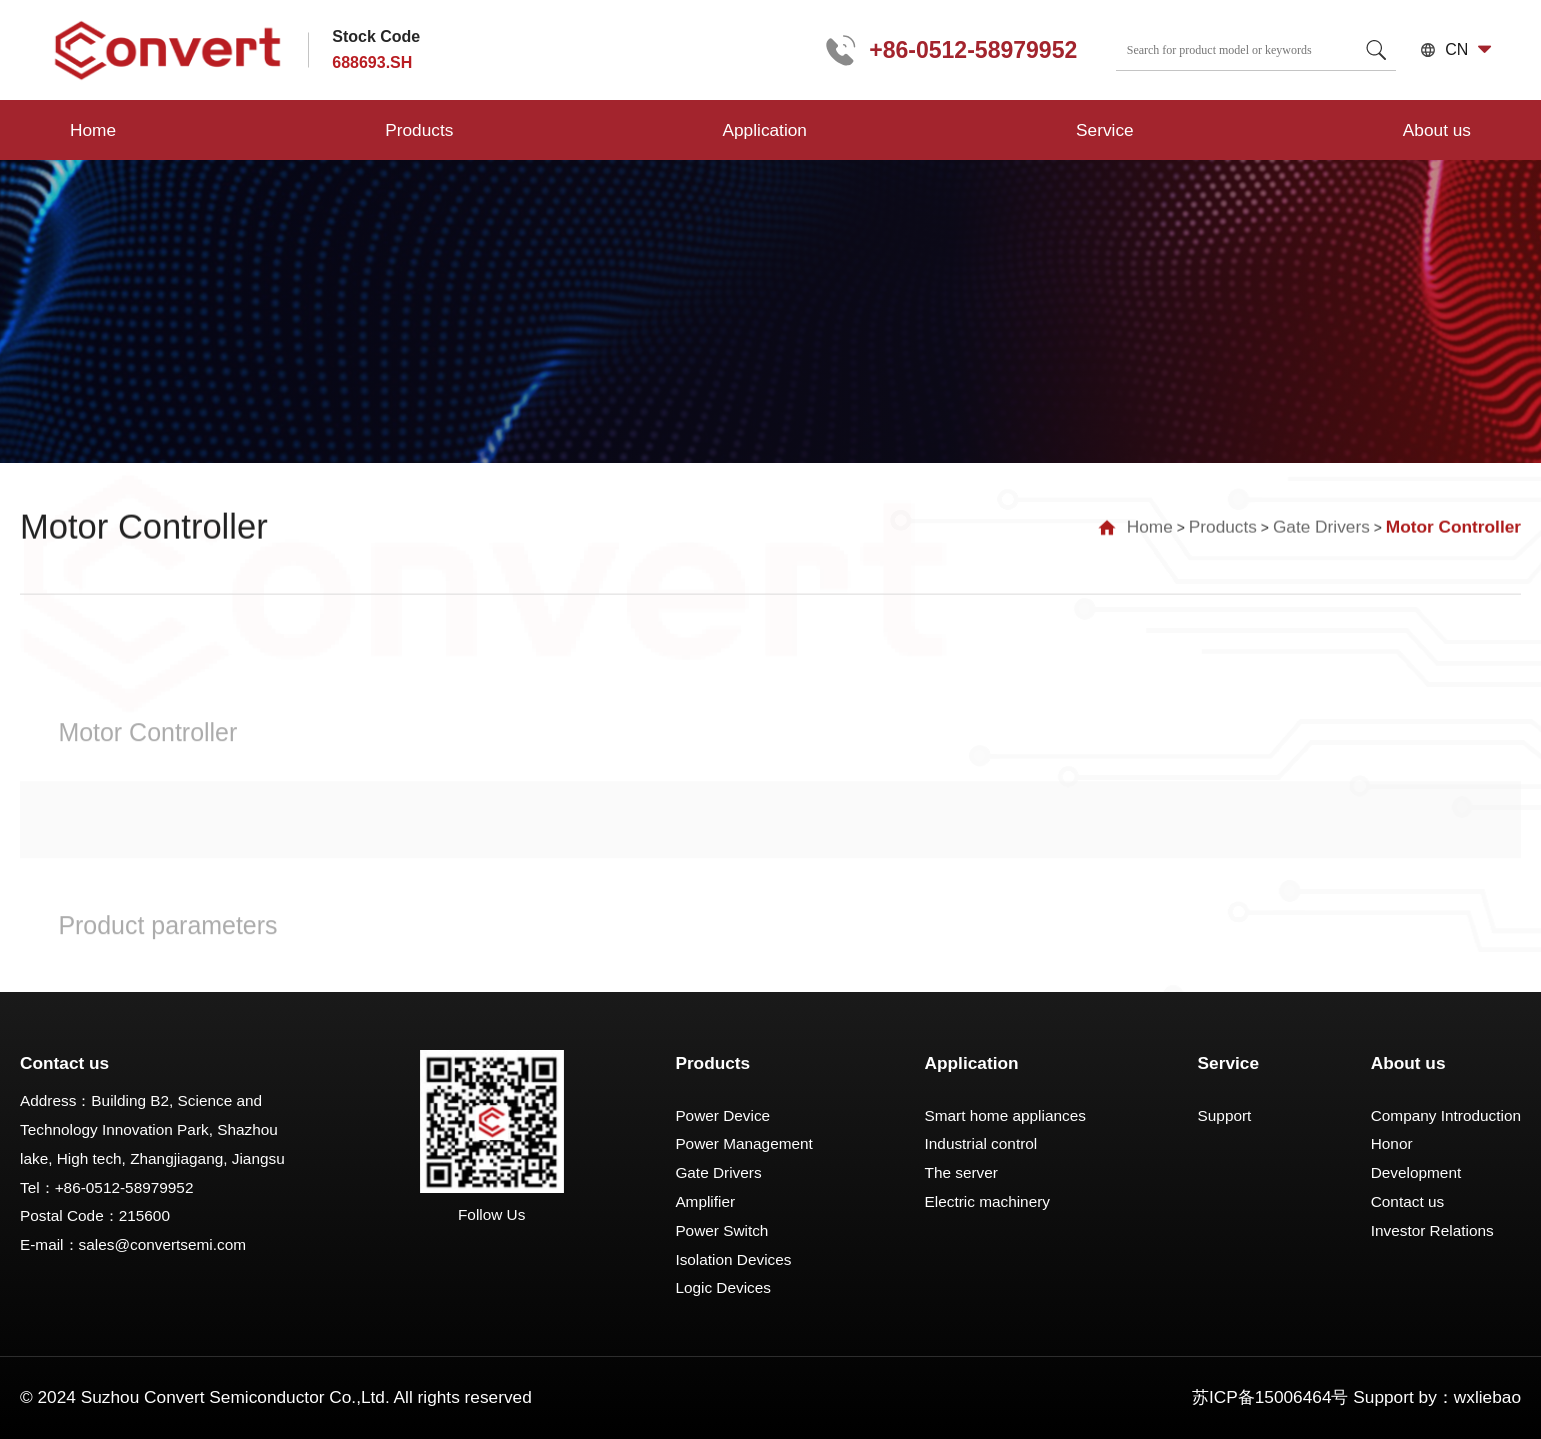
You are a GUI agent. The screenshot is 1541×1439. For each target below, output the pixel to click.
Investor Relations (1432, 1230)
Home (93, 130)
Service (703, 130)
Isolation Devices (733, 1259)
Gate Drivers (1321, 523)
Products (285, 130)
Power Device (722, 1115)
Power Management (743, 1143)
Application (496, 130)
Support (1225, 1115)
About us (900, 130)
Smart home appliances (1005, 1115)
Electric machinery (987, 1201)
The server (961, 1172)
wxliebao (1487, 1397)
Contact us (1407, 1201)
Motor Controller (1453, 523)
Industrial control (981, 1143)
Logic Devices (723, 1287)
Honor (1392, 1143)
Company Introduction (1446, 1115)
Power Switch (721, 1230)
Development (1416, 1172)
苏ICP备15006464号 (1270, 1397)
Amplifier (705, 1201)
